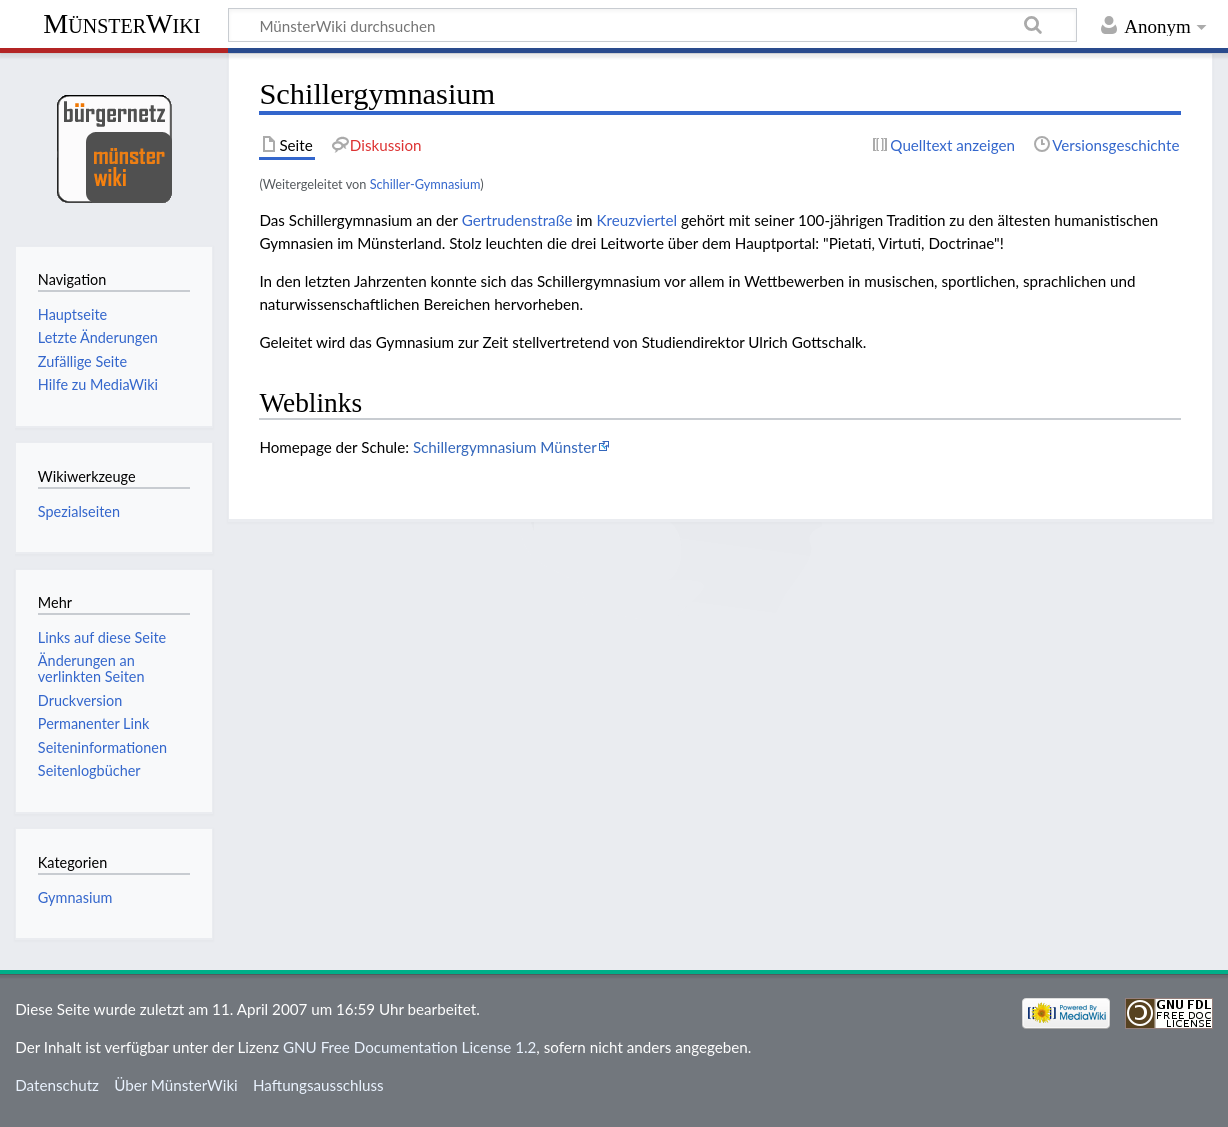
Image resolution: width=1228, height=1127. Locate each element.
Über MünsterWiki (176, 1085)
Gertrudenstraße (517, 220)
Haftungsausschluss (318, 1085)
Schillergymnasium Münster (505, 447)
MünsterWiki (121, 23)
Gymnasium (75, 897)
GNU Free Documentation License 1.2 (409, 1047)
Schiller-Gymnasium (425, 184)
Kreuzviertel (636, 220)
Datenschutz (57, 1085)
